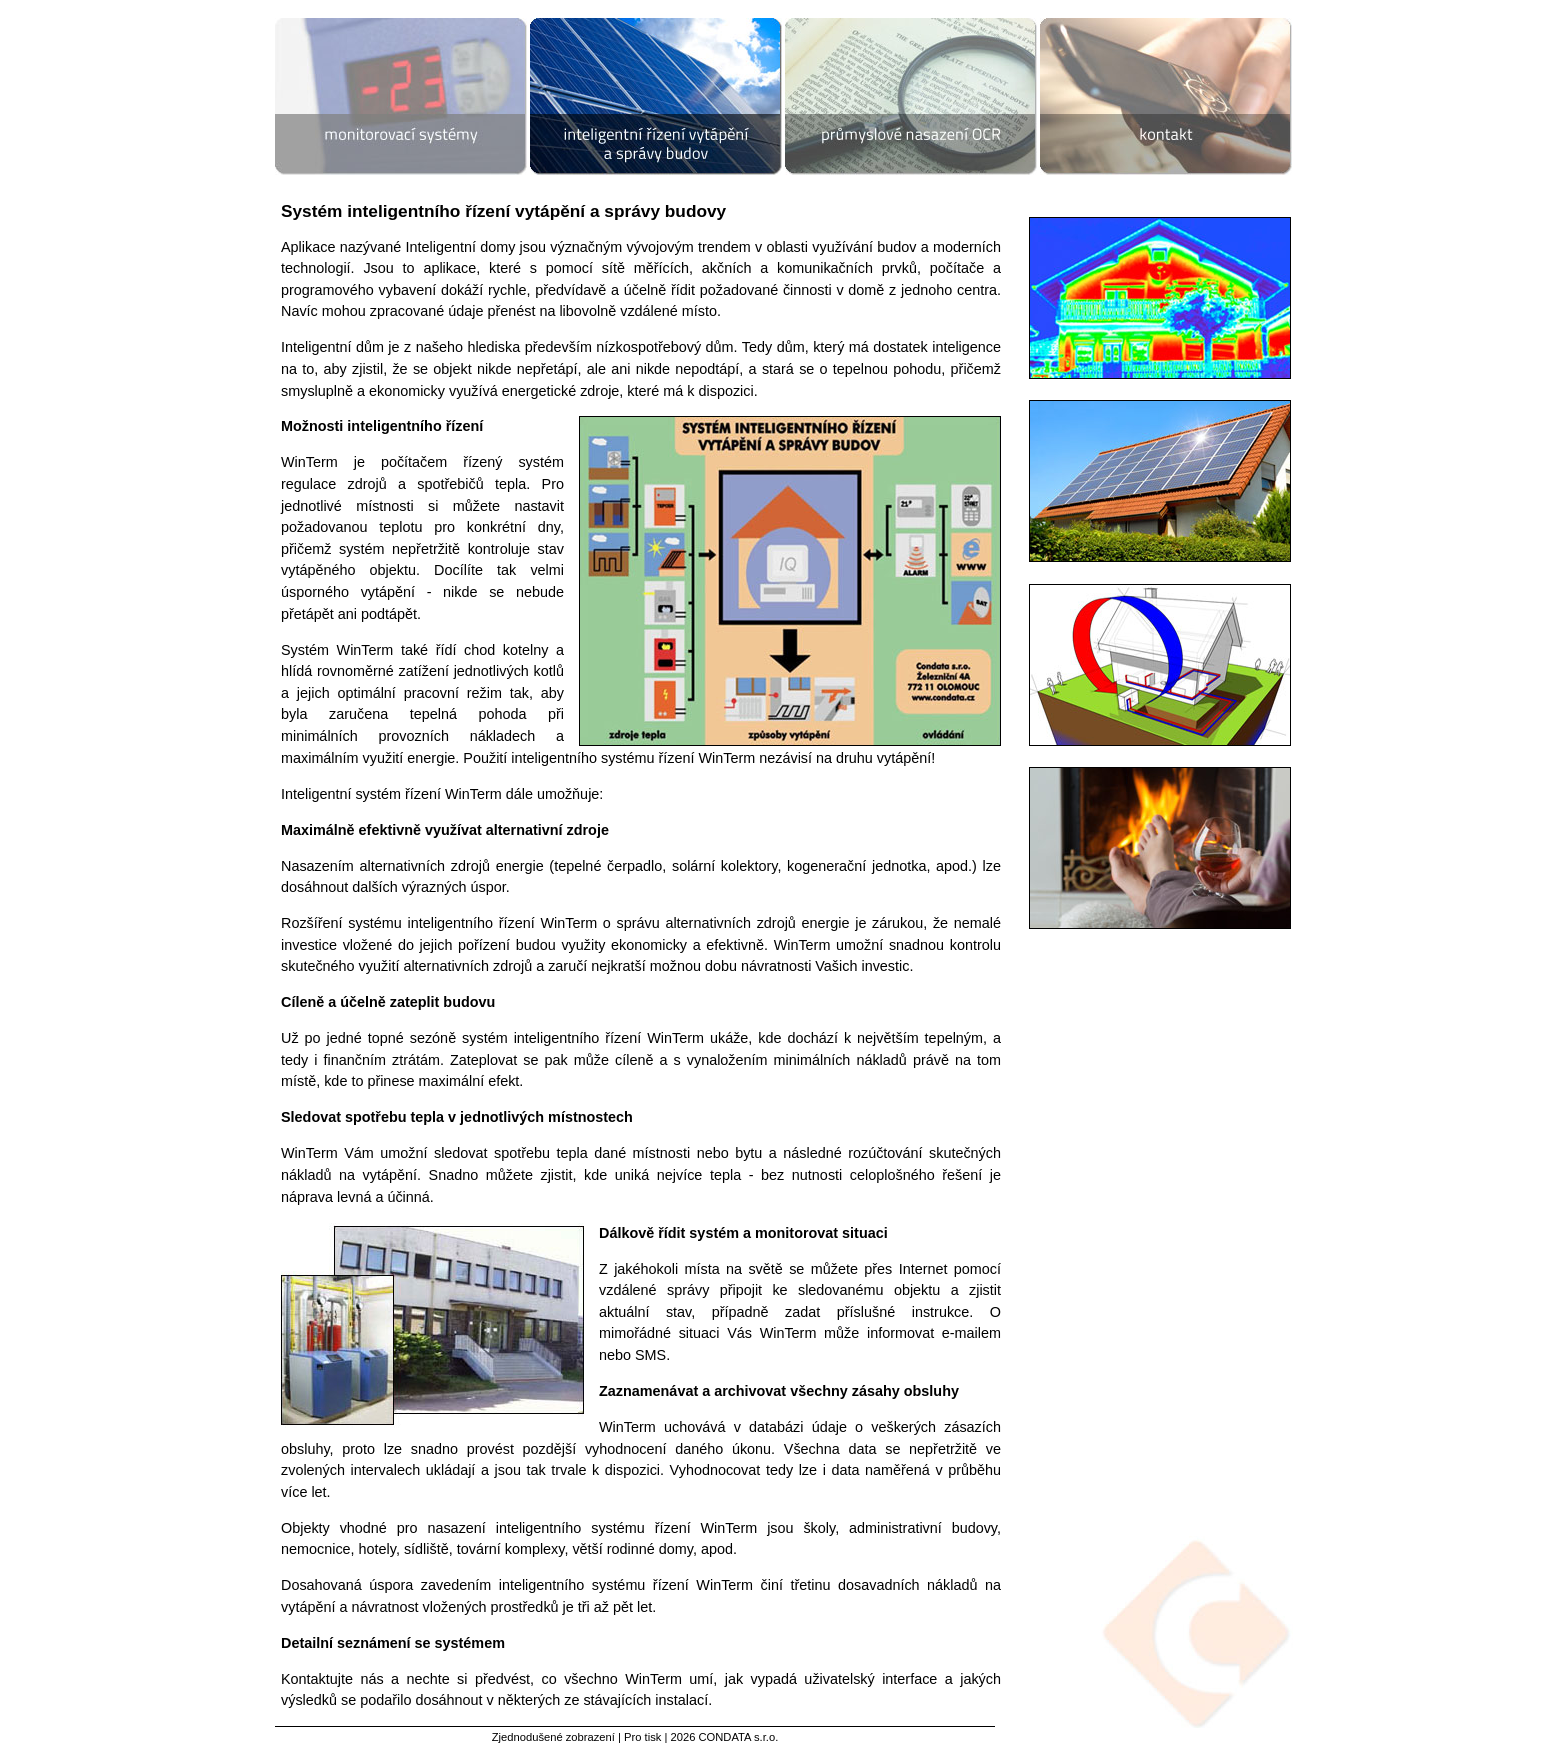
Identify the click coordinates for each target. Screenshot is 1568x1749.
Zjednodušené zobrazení (553, 1737)
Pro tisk (642, 1737)
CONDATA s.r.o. (738, 1737)
